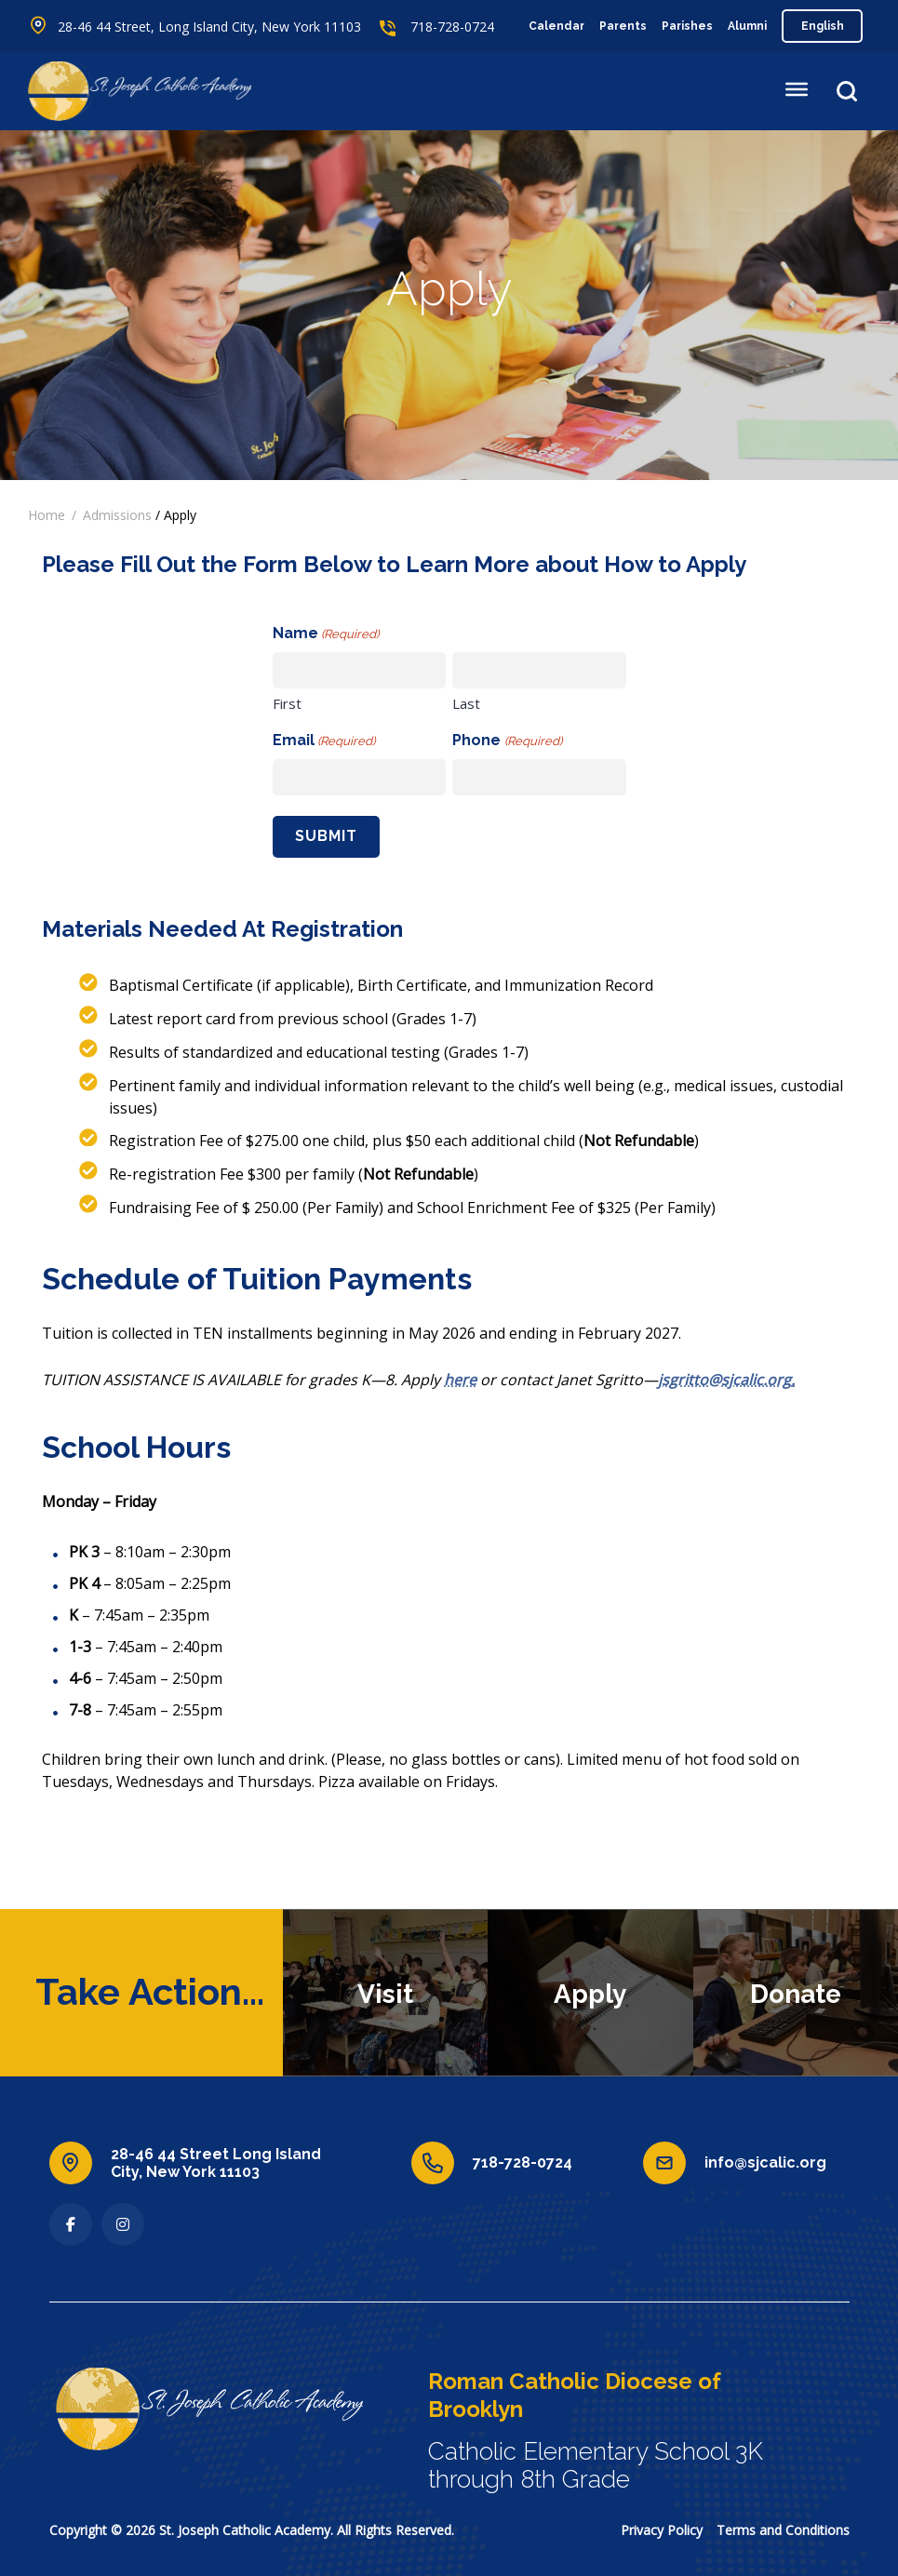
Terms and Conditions (783, 2530)
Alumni (747, 26)
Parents (623, 26)
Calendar (556, 26)
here (460, 1379)
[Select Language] (822, 26)
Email (324, 741)
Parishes (687, 26)
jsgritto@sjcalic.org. (726, 1379)
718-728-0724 (452, 26)
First (287, 703)
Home (46, 515)
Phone (506, 741)
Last (466, 703)
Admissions (117, 515)
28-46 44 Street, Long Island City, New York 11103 (209, 26)
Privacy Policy (662, 2530)
